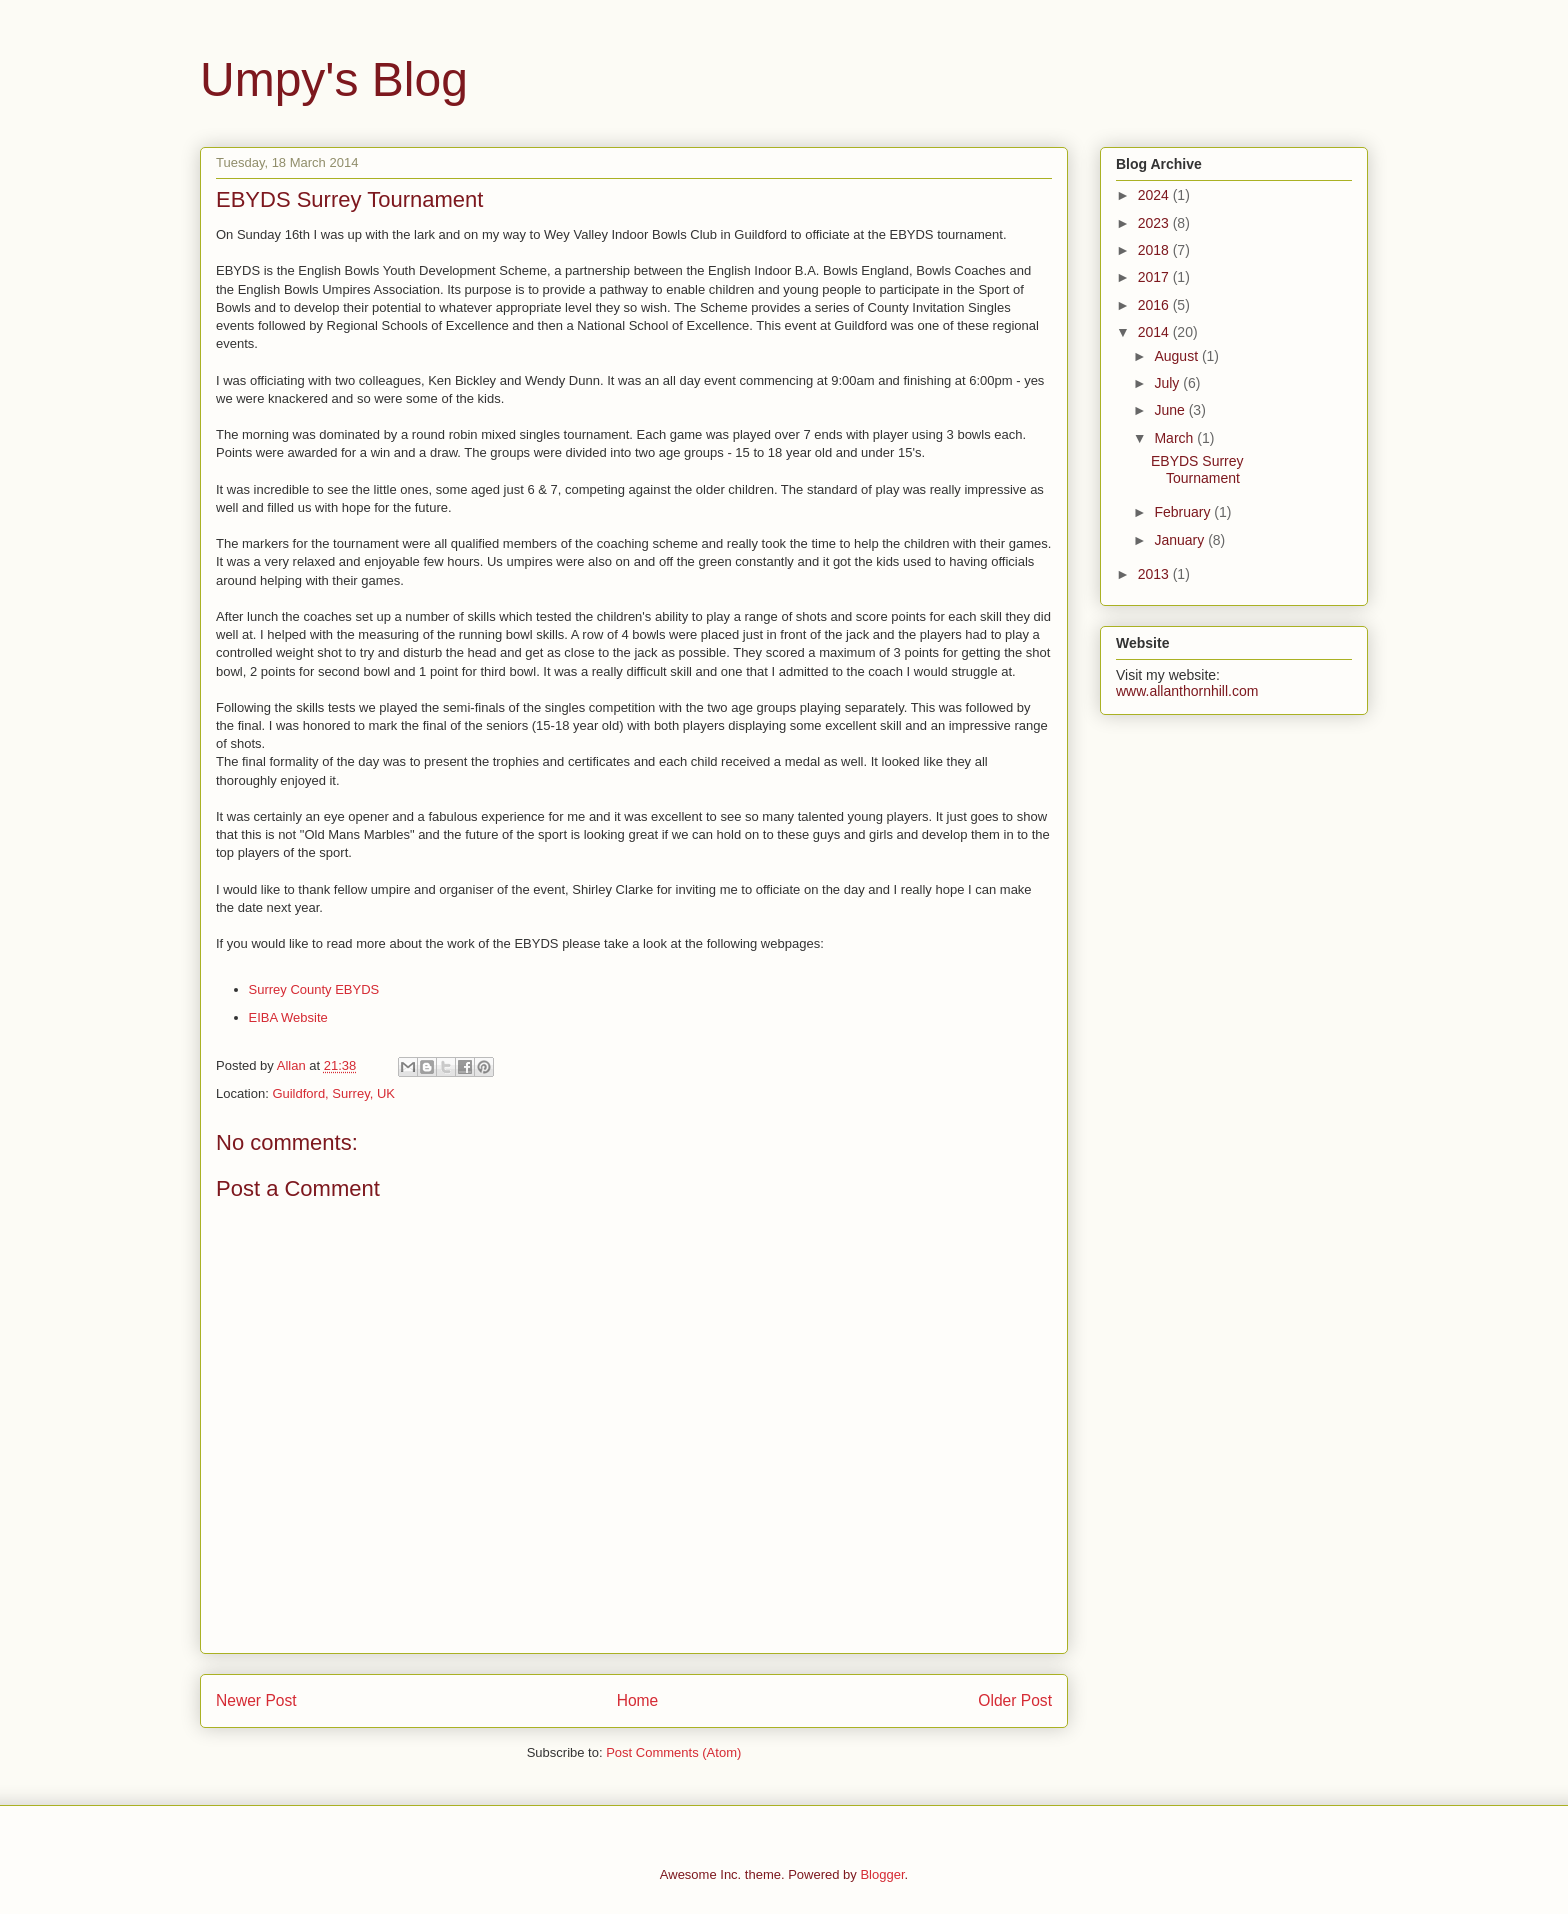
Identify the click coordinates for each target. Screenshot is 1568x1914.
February (1184, 512)
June (1171, 410)
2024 (1155, 195)
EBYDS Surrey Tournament (1197, 469)
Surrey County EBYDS (314, 989)
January (1181, 540)
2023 (1155, 223)
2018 (1155, 250)
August (1177, 356)
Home (638, 1700)
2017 (1155, 277)
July (1168, 383)
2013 (1155, 574)
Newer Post (256, 1700)
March (1175, 438)
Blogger (882, 1874)
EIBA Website (288, 1017)
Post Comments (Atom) (673, 1752)
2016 (1155, 305)
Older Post (1015, 1700)
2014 (1155, 332)
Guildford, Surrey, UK (333, 1093)
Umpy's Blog (334, 79)
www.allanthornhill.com (1187, 691)
